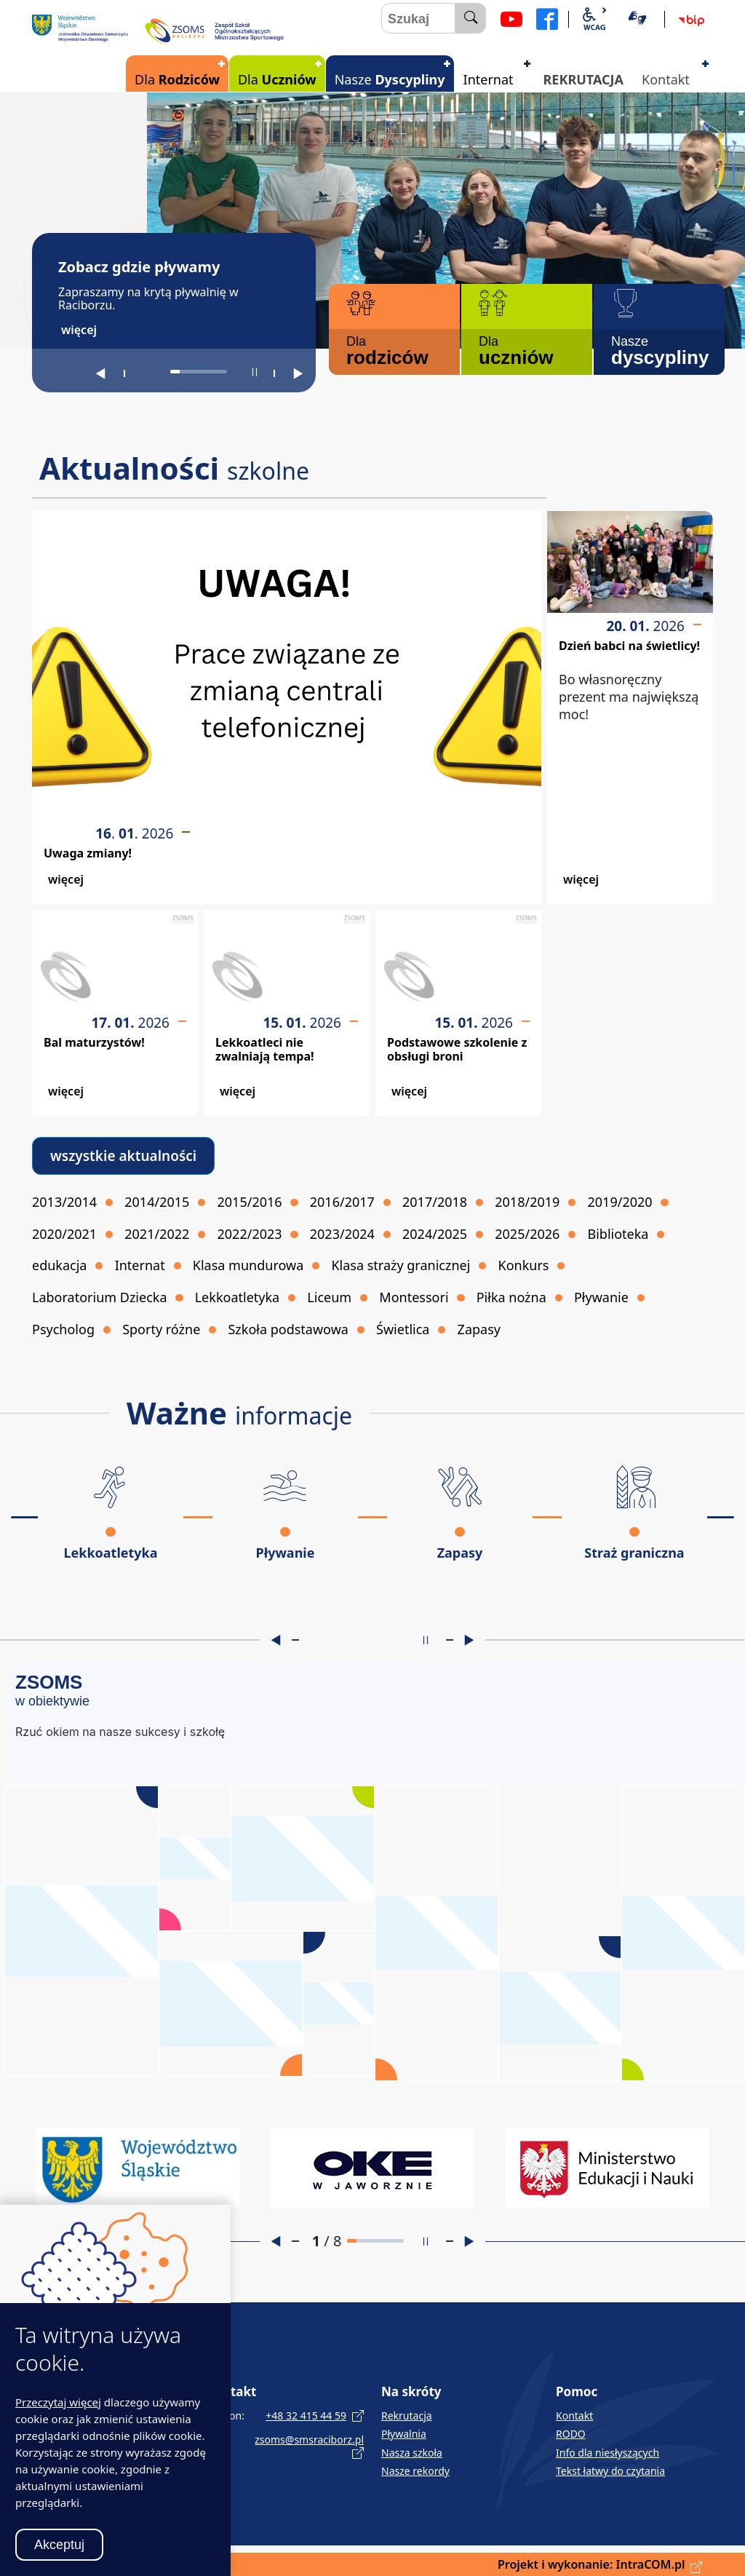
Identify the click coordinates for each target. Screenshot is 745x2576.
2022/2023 (250, 1234)
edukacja (59, 1265)
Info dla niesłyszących (607, 2453)
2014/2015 (156, 1202)
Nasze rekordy (415, 2471)
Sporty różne (161, 1329)
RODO (571, 2434)
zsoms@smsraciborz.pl (309, 2439)
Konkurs (523, 1265)
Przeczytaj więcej (58, 2402)
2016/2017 (342, 1202)
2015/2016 (250, 1202)
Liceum (329, 1297)
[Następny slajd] (298, 373)
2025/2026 (527, 1234)
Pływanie (601, 1297)
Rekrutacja (406, 2415)
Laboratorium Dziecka (99, 1297)
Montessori (413, 1297)
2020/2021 (64, 1234)
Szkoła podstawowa (288, 1329)
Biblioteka (618, 1234)
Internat (140, 1265)
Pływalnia (403, 2434)
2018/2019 (527, 1202)
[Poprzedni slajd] (100, 373)
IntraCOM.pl (650, 2564)
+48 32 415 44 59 (306, 2415)
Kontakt (574, 2415)
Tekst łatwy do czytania (610, 2471)
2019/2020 (620, 1202)
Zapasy (479, 1329)
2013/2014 (64, 1202)
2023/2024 (342, 1234)
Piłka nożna (511, 1297)
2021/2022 (156, 1234)
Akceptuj (59, 2544)
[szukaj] (470, 18)
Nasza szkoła (411, 2453)
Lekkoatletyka (237, 1297)
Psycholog (63, 1329)
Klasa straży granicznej (400, 1265)
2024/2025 (434, 1234)
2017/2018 (434, 1202)
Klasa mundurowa (248, 1265)
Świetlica (402, 1329)
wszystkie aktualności (123, 1155)
